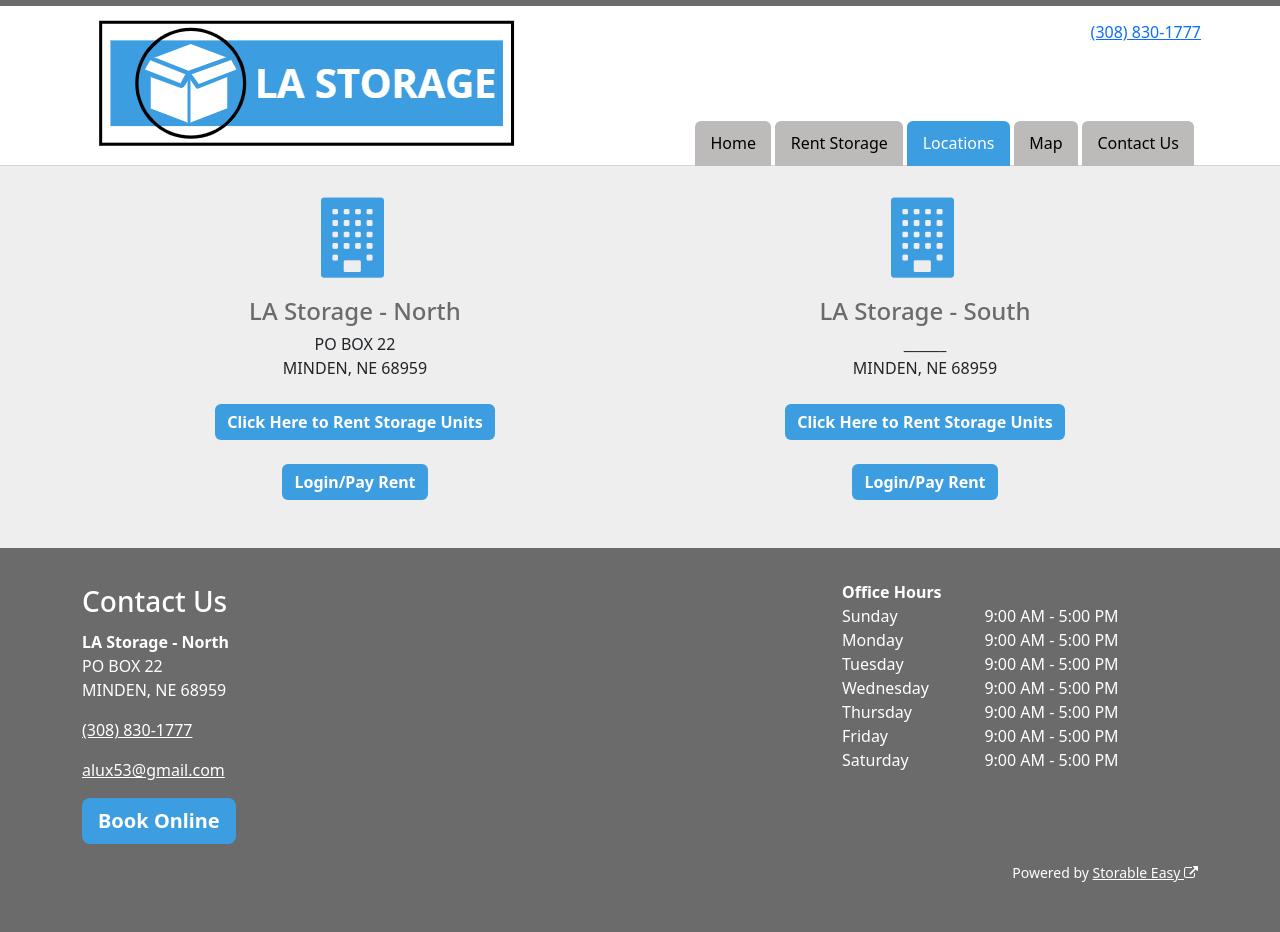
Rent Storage (839, 143)
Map (1045, 143)
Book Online (159, 820)
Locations (959, 143)
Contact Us (1137, 143)
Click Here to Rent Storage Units (354, 422)
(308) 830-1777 (1146, 32)
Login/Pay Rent (354, 482)
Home (733, 143)
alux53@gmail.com (153, 770)
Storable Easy (1145, 872)
